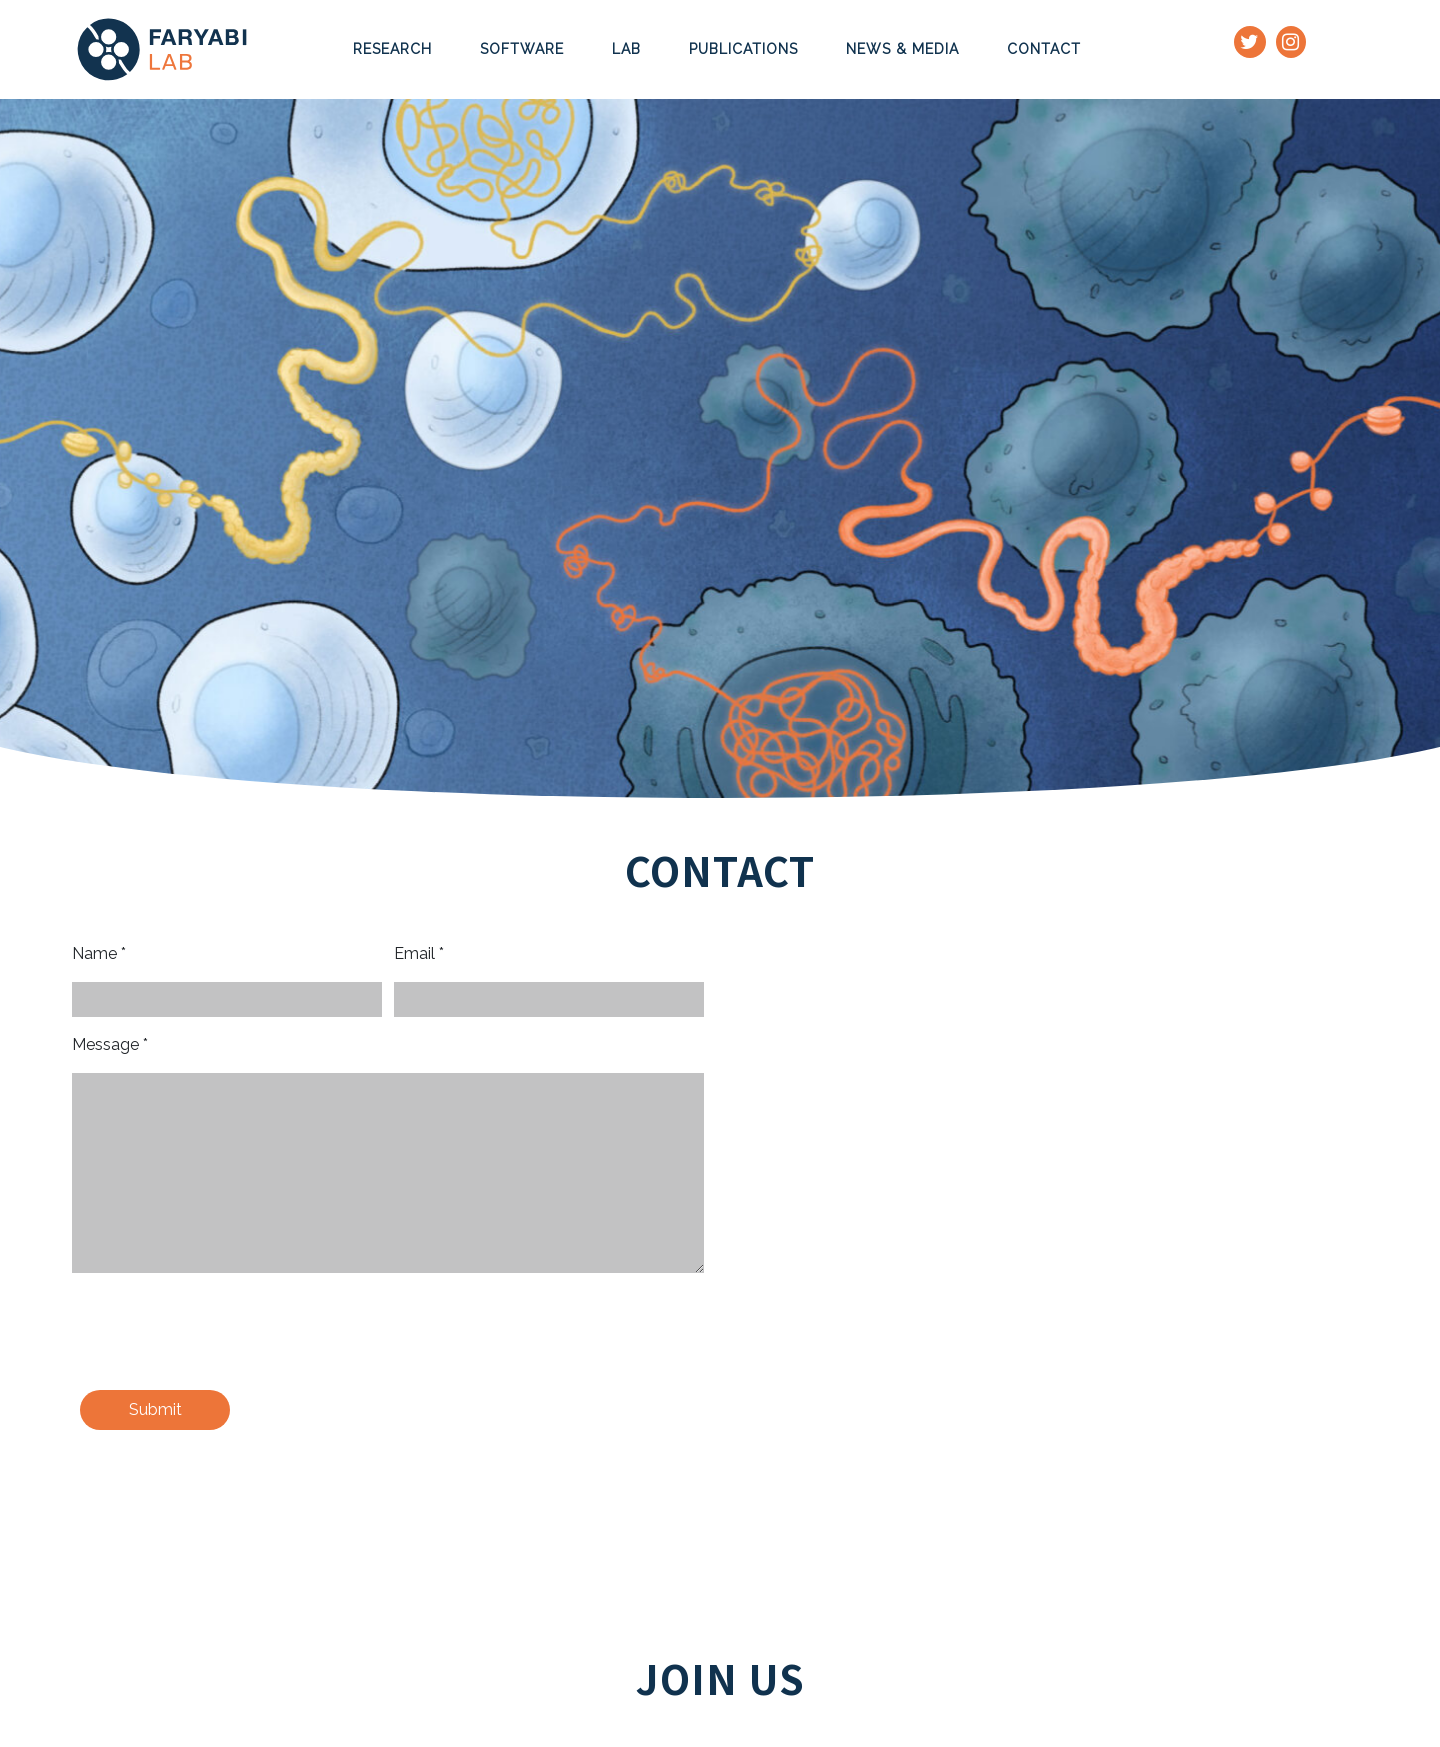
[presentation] (224, 1335)
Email (419, 953)
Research (392, 49)
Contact (1044, 49)
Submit (155, 1409)
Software (522, 49)
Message (110, 1044)
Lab (626, 49)
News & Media (902, 49)
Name (99, 953)
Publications (743, 49)
